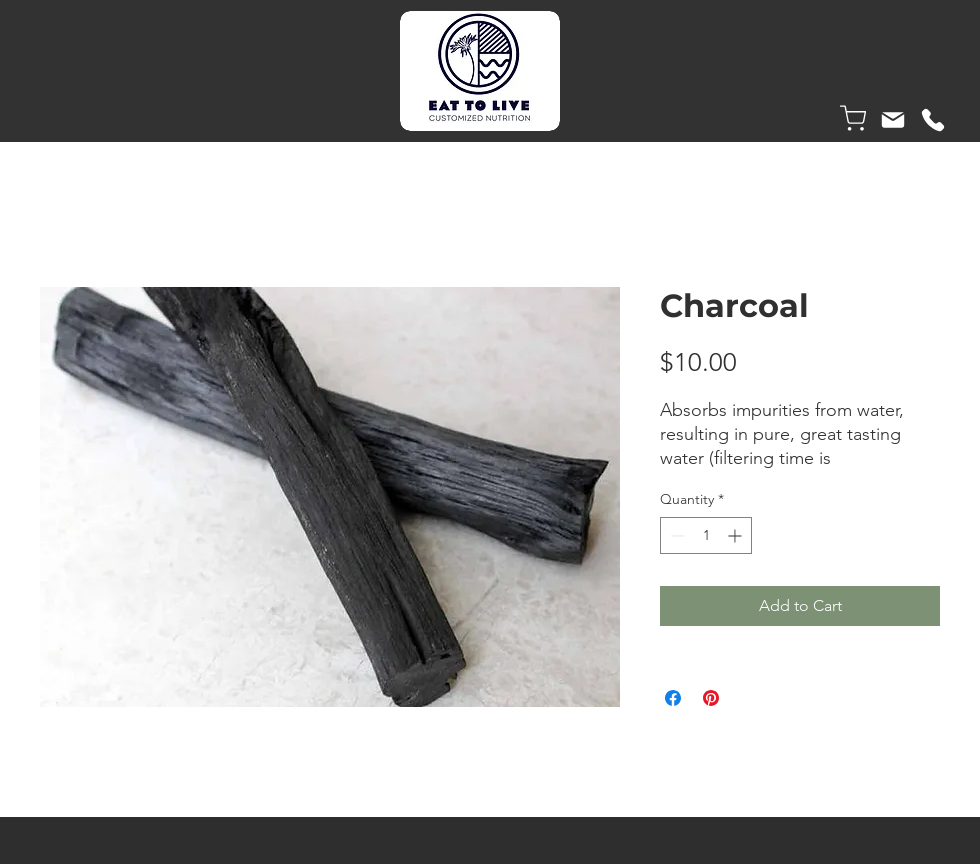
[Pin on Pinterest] (711, 698)
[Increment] (736, 535)
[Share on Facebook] (673, 698)
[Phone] (933, 120)
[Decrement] (675, 535)
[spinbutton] (706, 535)
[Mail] (893, 120)
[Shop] (853, 118)
